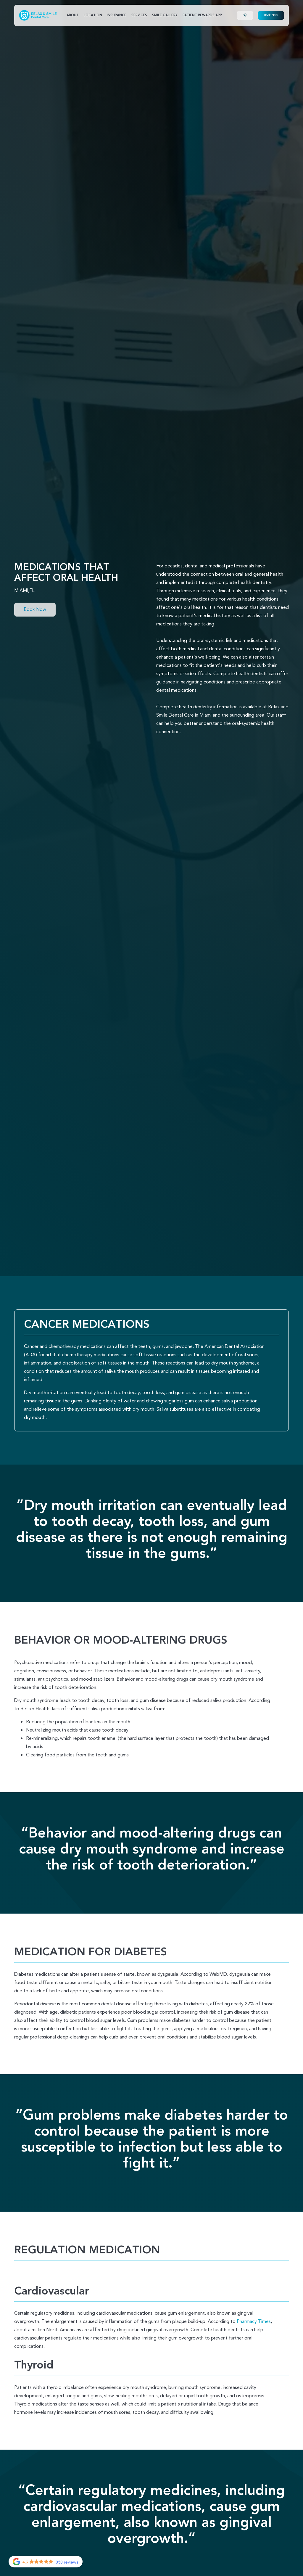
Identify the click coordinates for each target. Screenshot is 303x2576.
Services (139, 15)
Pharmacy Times (254, 2321)
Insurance (116, 15)
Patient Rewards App (202, 15)
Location (93, 15)
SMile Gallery (165, 15)
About (73, 15)
